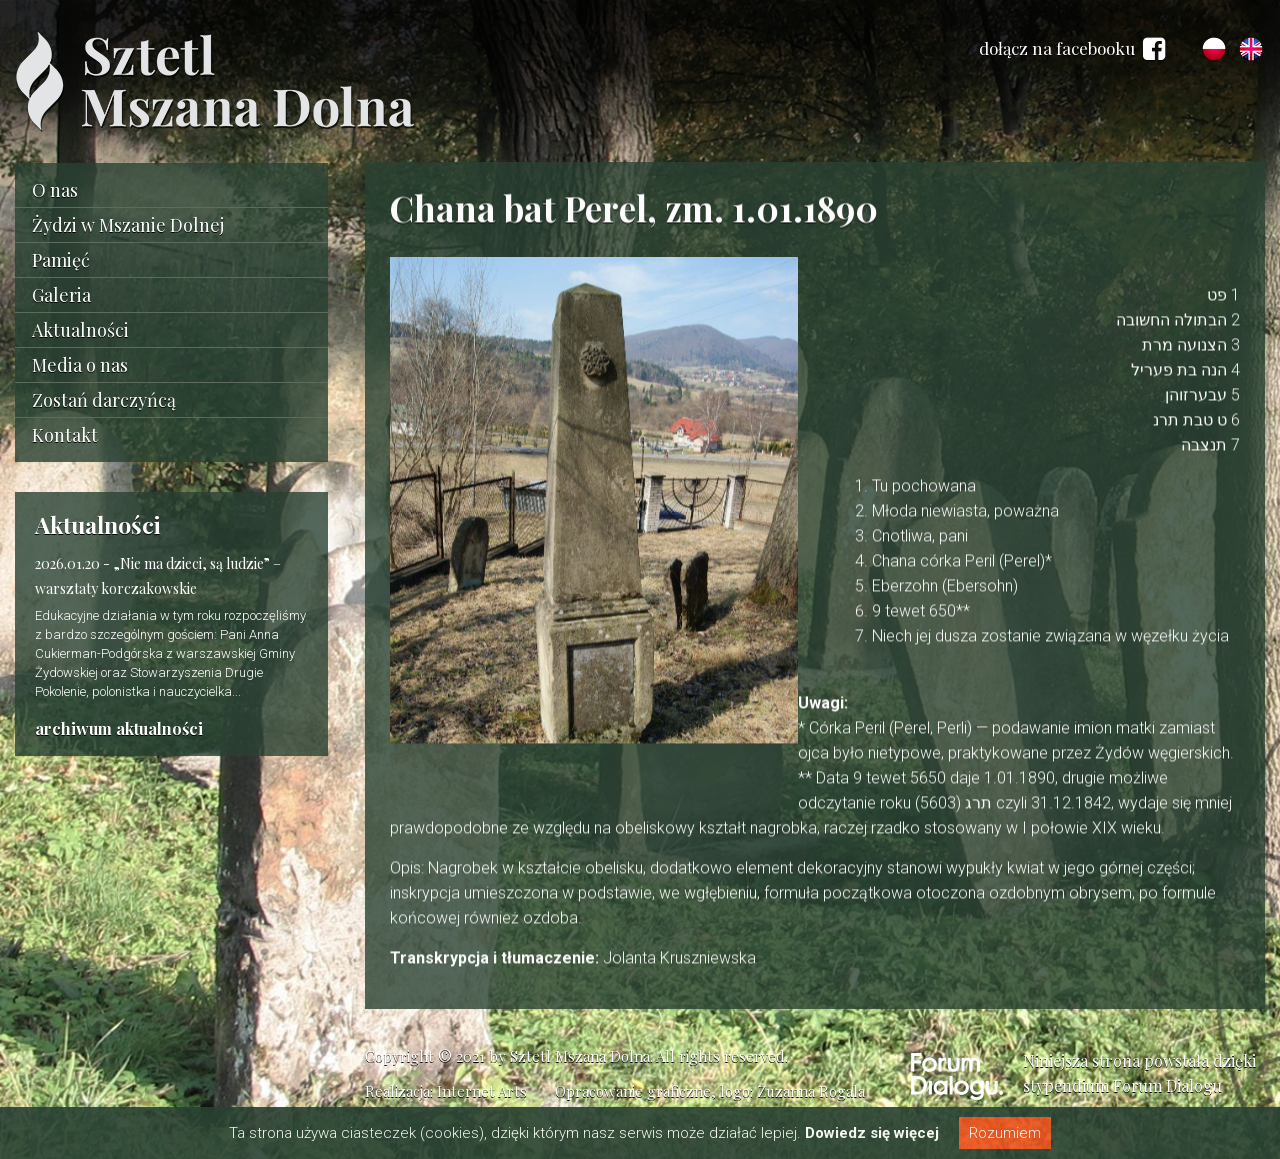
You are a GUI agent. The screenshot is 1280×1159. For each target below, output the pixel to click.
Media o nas (80, 365)
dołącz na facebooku (1072, 49)
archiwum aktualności (119, 728)
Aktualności (80, 330)
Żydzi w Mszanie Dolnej (128, 225)
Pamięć (61, 260)
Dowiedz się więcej (872, 1133)
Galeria (61, 295)
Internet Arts (482, 1091)
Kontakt (65, 435)
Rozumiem (1005, 1133)
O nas (55, 190)
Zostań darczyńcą (104, 400)
